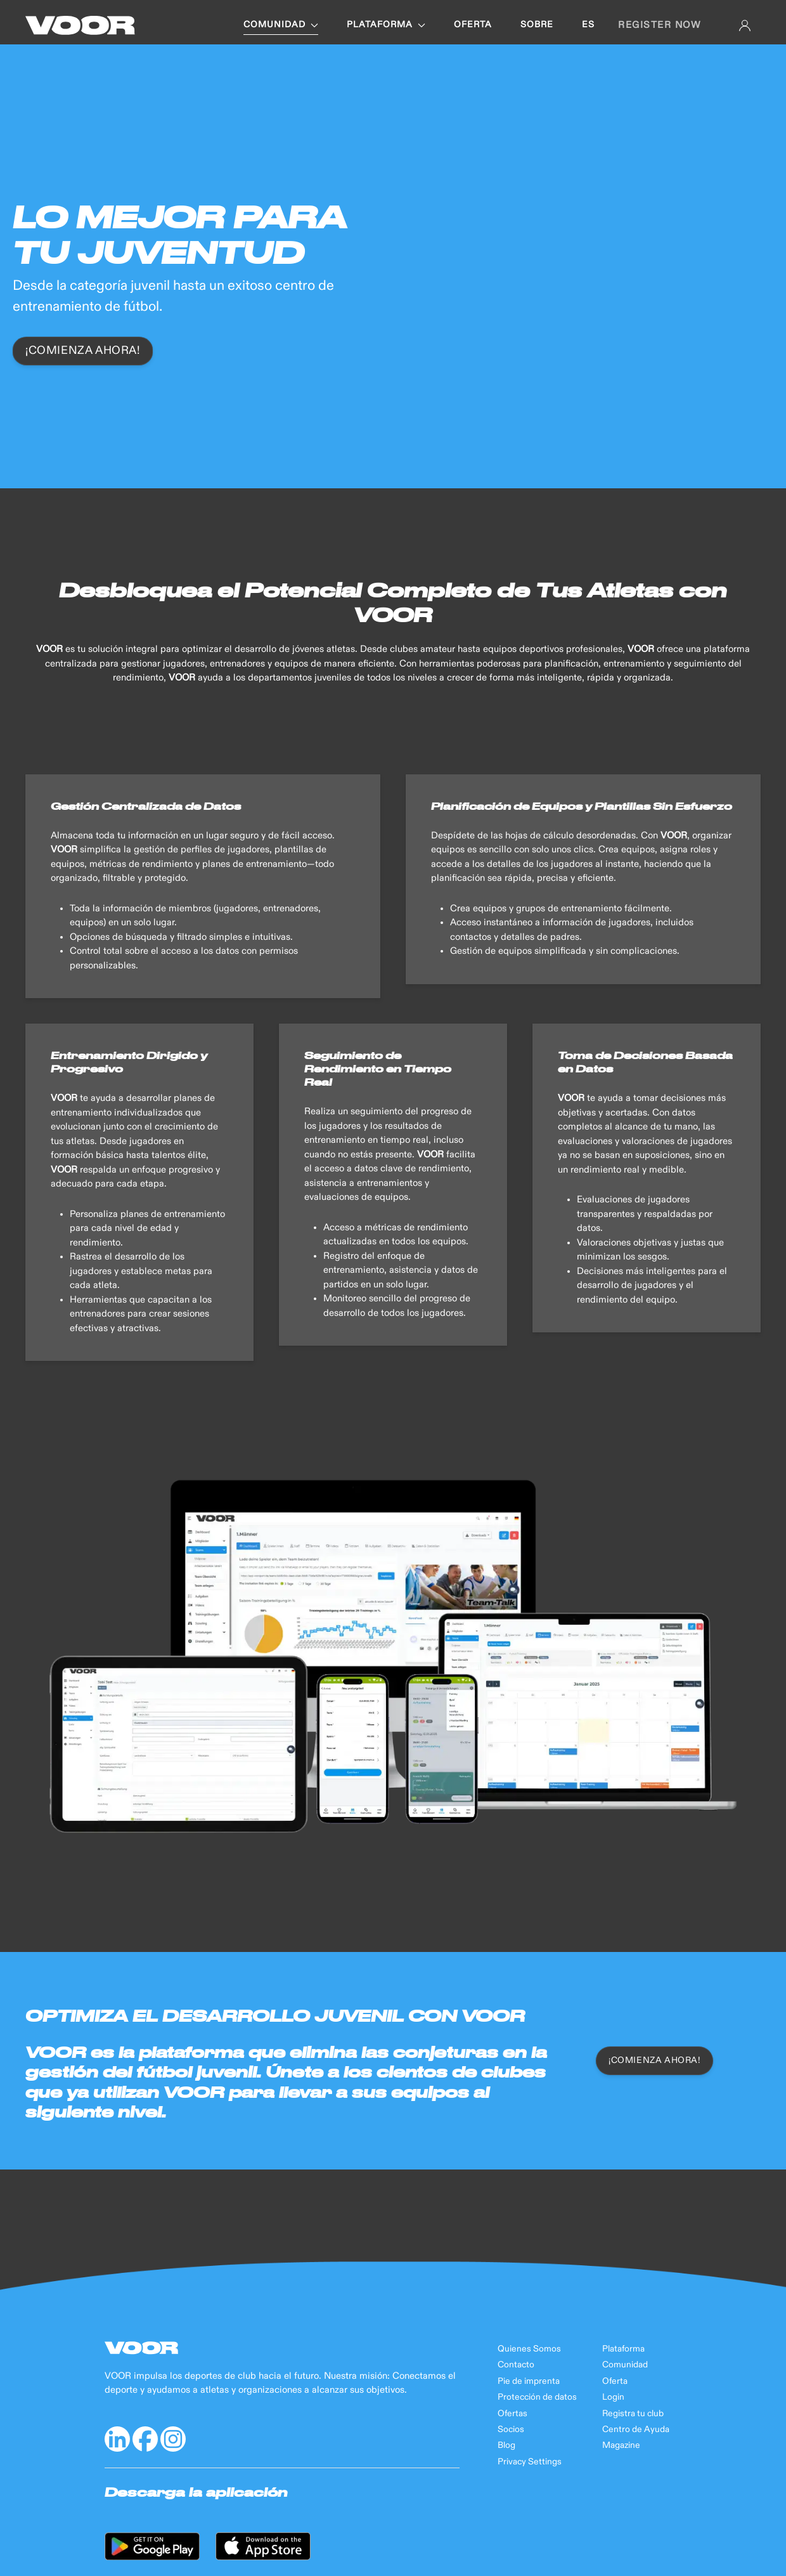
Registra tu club (633, 2413)
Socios (511, 2429)
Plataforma (623, 2349)
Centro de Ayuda (635, 2429)
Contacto (516, 2364)
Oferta (615, 2381)
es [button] (588, 24)
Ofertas (512, 2413)
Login (613, 2397)
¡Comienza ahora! (82, 350)
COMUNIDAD (280, 24)
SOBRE (536, 24)
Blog (506, 2445)
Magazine (621, 2445)
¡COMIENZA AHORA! (654, 2060)
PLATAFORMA (386, 24)
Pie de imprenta (529, 2381)
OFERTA (473, 24)
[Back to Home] (80, 25)
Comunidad (625, 2364)
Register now (659, 25)
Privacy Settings (530, 2461)
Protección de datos (537, 2397)
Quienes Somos (529, 2349)
